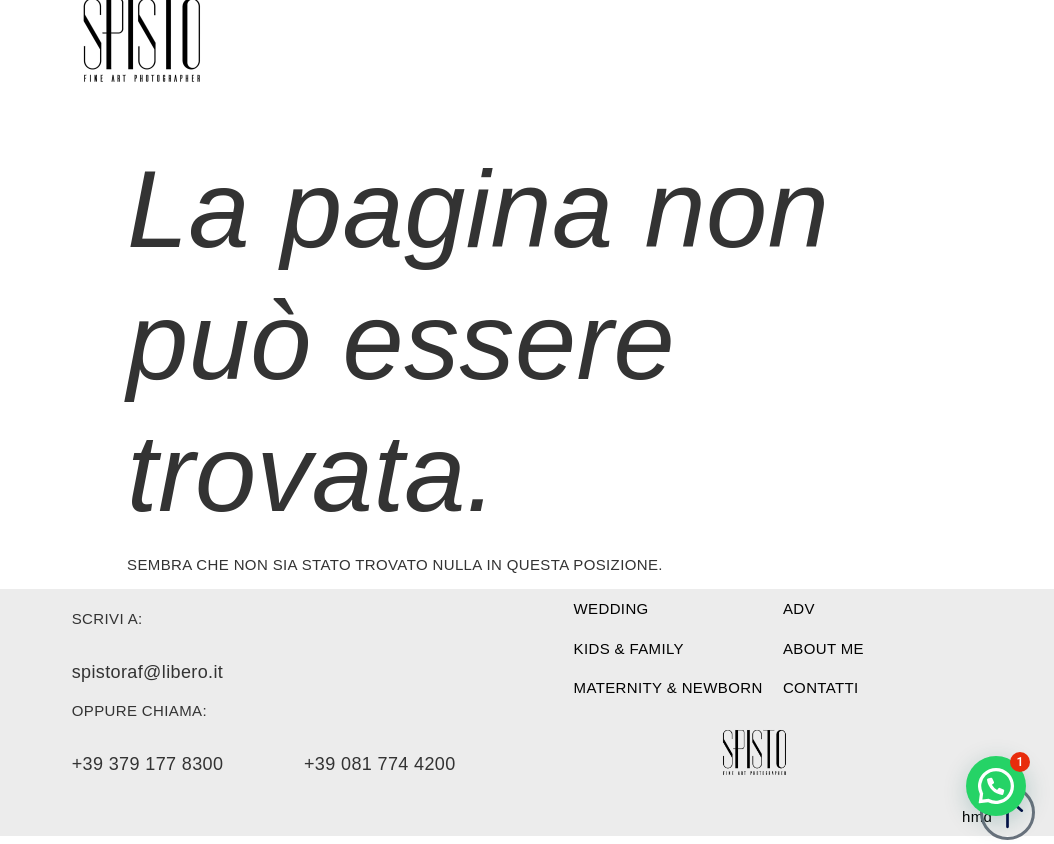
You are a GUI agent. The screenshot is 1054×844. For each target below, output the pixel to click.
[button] (996, 786)
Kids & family (629, 648)
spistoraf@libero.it (147, 672)
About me (823, 648)
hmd (977, 816)
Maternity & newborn (668, 687)
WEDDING (611, 608)
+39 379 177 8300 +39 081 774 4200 (264, 764)
